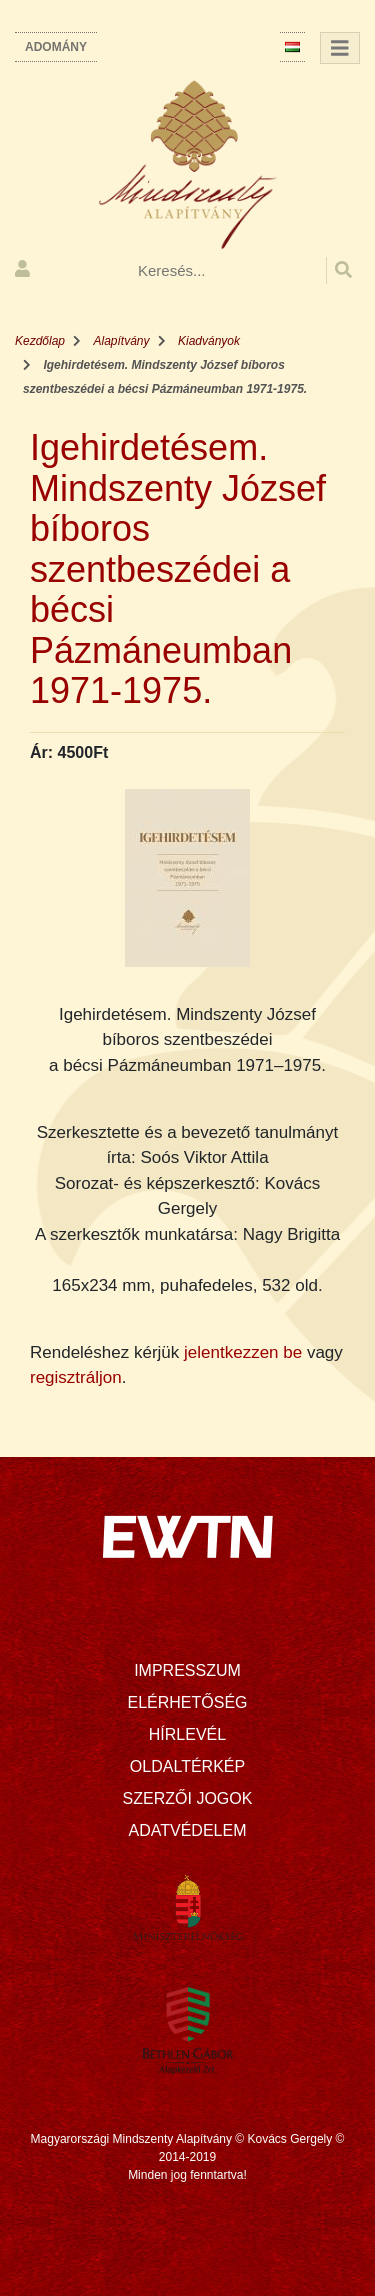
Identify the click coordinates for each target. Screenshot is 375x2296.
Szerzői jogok (188, 1798)
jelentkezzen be (243, 1352)
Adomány (56, 47)
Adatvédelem (188, 1830)
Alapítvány (122, 341)
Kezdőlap (40, 341)
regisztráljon (76, 1377)
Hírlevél (187, 1734)
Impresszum (187, 1670)
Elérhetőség (187, 1702)
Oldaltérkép (187, 1766)
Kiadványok (209, 341)
